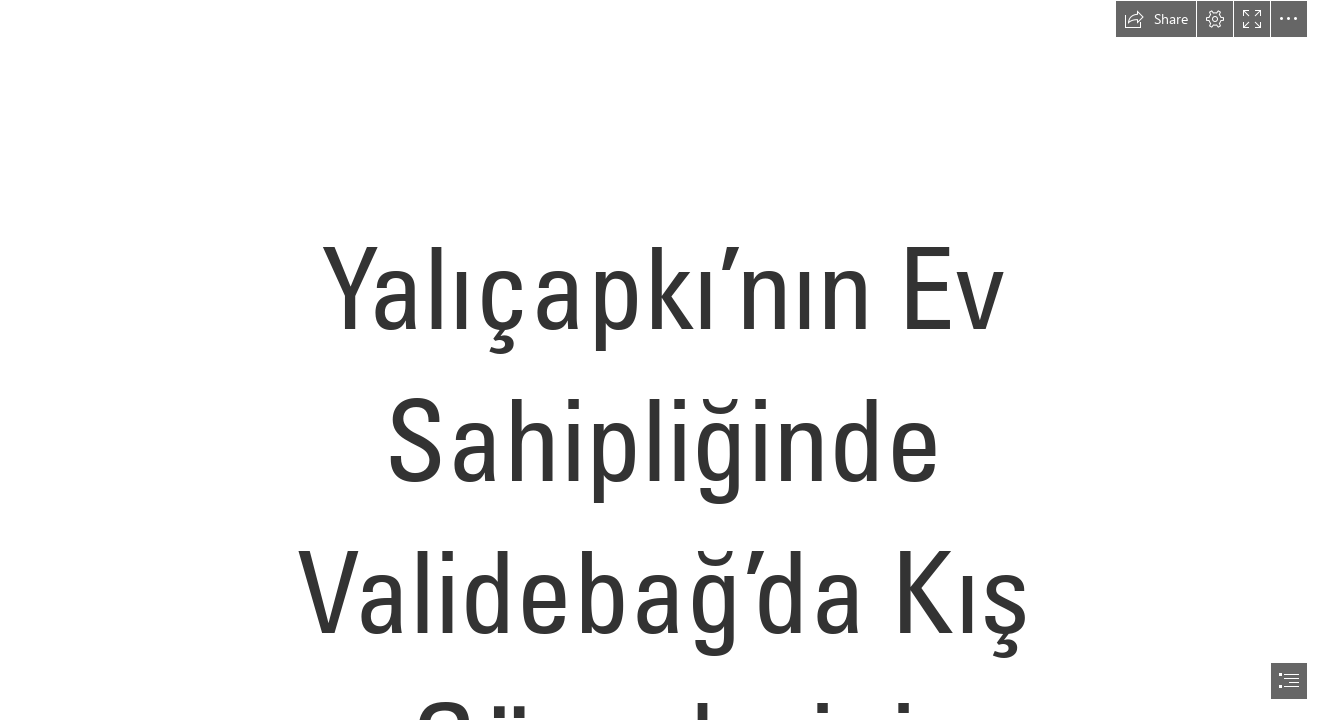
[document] (663, 360)
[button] (1156, 19)
